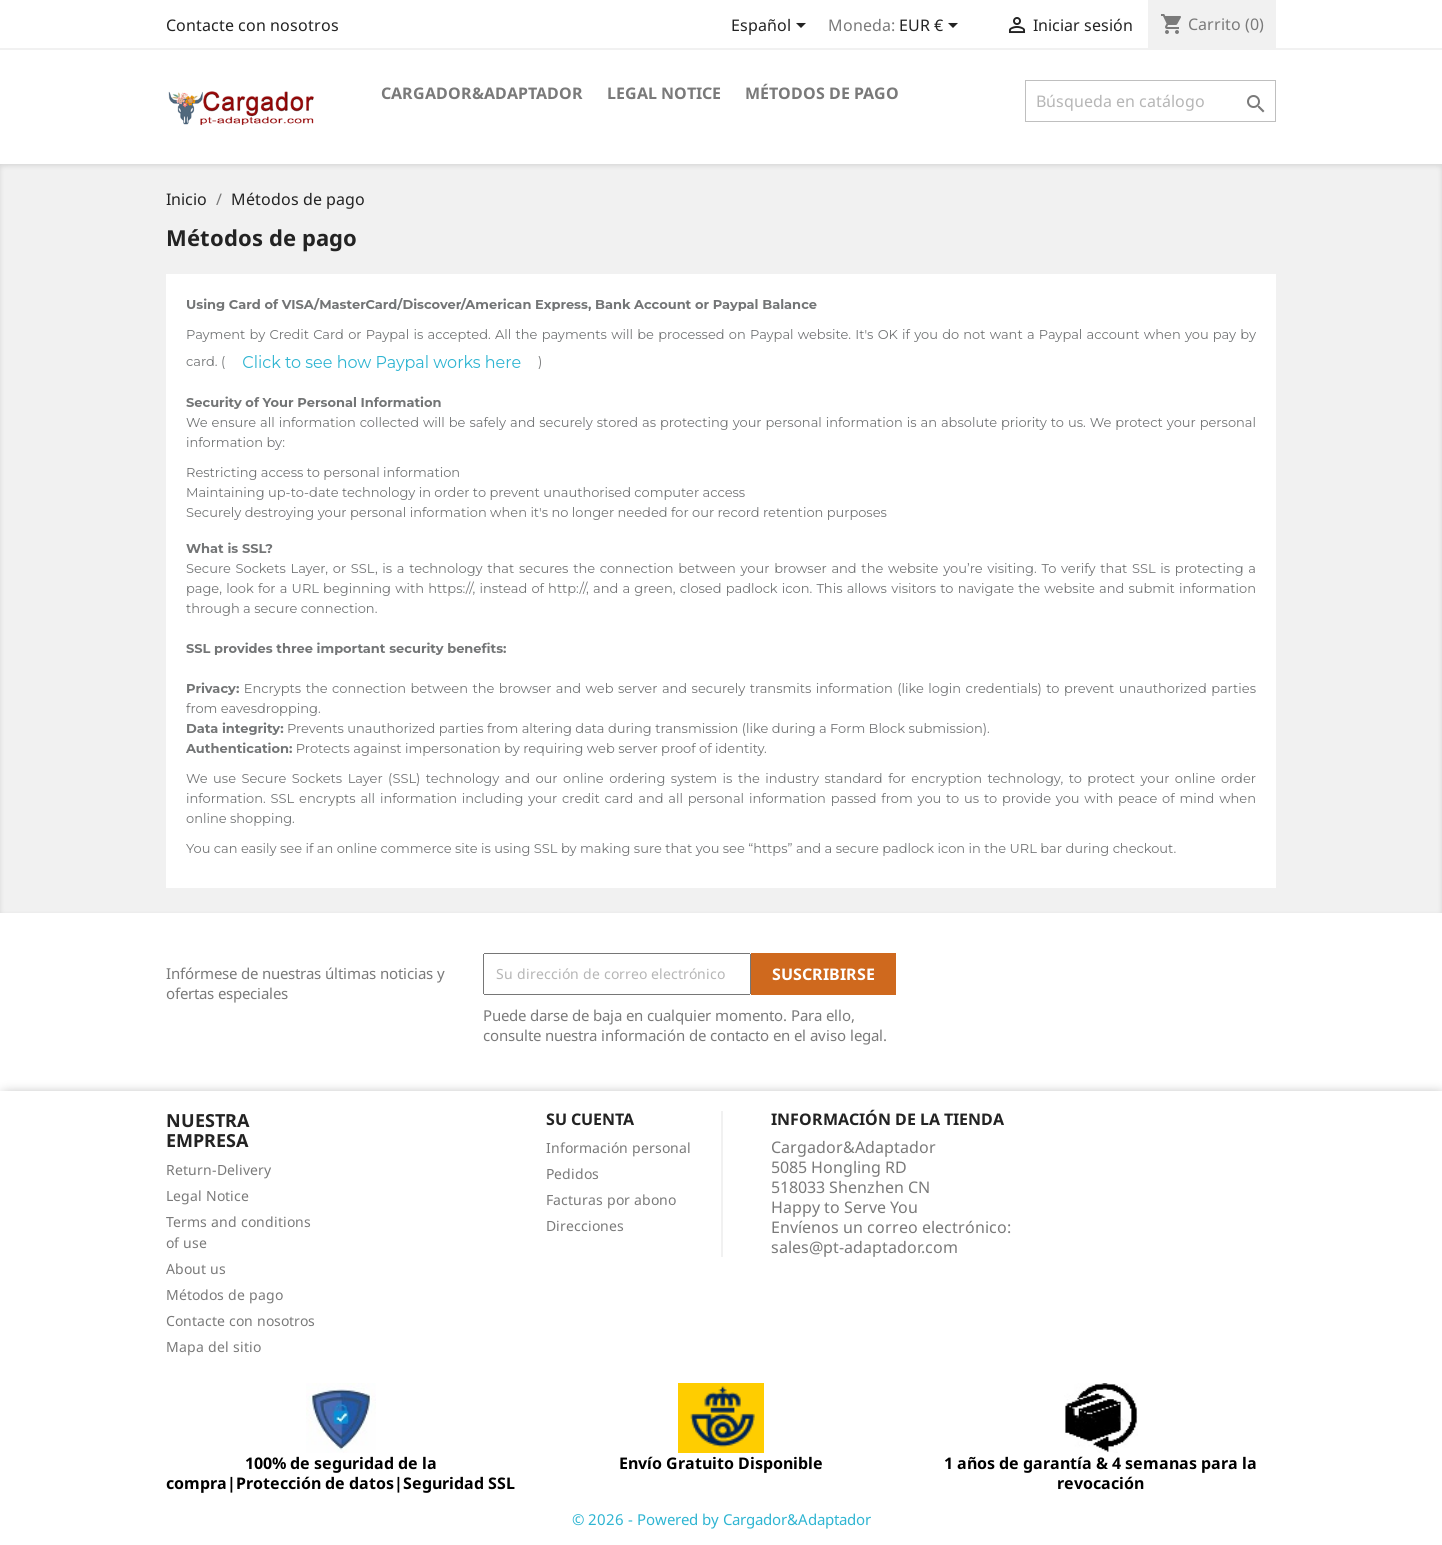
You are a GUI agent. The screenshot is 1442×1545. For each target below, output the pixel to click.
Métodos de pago (822, 93)
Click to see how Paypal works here (381, 362)
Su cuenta (590, 1119)
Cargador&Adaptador (482, 93)
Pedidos (572, 1173)
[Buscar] (1150, 101)
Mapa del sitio (213, 1346)
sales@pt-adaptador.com (864, 1247)
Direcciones (585, 1225)
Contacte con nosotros (252, 25)
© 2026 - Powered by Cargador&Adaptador (721, 1519)
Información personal (618, 1147)
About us (196, 1268)
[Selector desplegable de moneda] (932, 27)
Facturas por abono (611, 1199)
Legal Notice (664, 93)
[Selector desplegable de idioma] (772, 27)
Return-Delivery (218, 1169)
